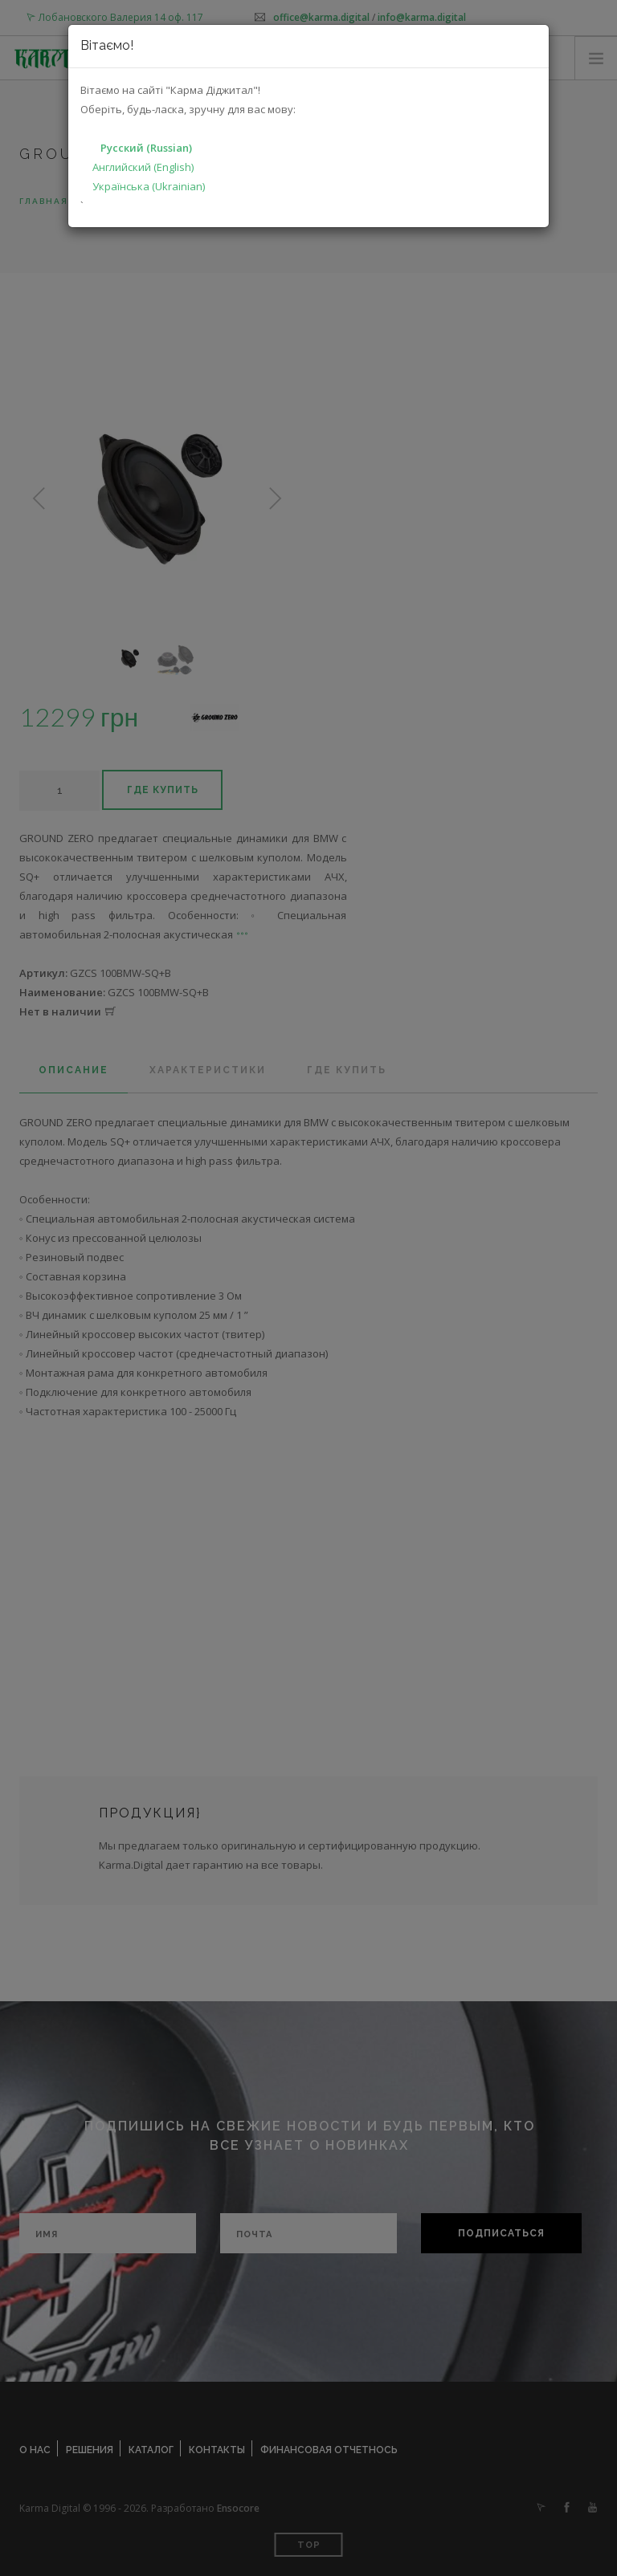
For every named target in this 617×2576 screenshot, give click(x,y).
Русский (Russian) (146, 147)
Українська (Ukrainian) (148, 186)
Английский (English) (143, 167)
